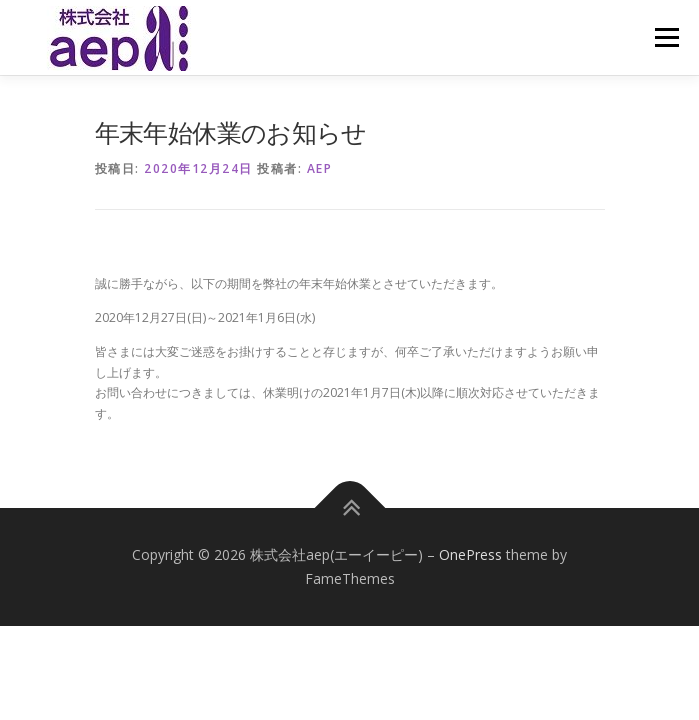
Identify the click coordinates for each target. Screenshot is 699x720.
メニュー (666, 37)
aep (320, 168)
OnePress (470, 554)
